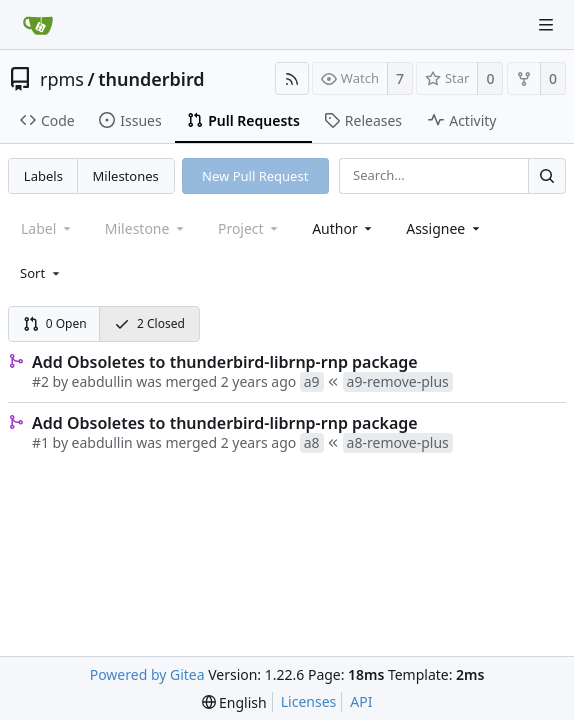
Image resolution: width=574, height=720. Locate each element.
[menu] (41, 273)
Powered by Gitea (147, 674)
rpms (62, 79)
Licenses (309, 701)
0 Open (55, 323)
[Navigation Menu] (546, 25)
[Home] (38, 25)
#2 (40, 381)
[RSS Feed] (292, 78)
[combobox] (343, 228)
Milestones (126, 176)
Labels (43, 176)
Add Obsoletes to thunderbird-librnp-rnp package (225, 362)
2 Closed (149, 323)
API (361, 701)
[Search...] (547, 175)
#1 (40, 442)
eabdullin (102, 381)
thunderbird (151, 79)
